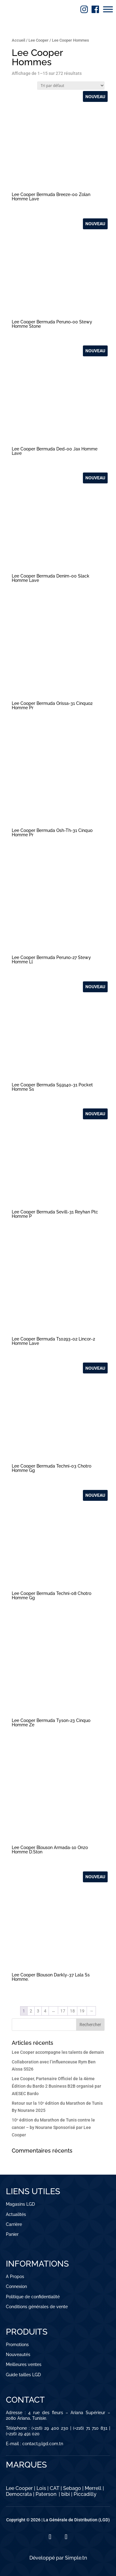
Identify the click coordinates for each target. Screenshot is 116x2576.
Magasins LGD (20, 2204)
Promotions (17, 2344)
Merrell (93, 2488)
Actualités (16, 2214)
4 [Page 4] (45, 2010)
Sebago (72, 2488)
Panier (12, 2234)
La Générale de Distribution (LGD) (76, 2519)
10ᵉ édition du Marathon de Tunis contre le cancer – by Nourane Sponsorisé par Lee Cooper (53, 2127)
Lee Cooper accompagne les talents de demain (58, 2052)
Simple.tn (76, 2558)
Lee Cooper (38, 40)
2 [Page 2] (31, 2010)
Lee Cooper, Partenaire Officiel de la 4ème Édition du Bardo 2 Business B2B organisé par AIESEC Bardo (56, 2086)
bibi (65, 2494)
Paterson (46, 2494)
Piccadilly (85, 2494)
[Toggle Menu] (108, 9)
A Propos (15, 2276)
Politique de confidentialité (33, 2296)
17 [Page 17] (62, 2010)
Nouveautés (18, 2354)
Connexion (16, 2286)
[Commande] (71, 85)
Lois (41, 2488)
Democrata (19, 2494)
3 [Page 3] (38, 2010)
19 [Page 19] (81, 2010)
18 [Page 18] (72, 2010)
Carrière (14, 2224)
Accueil (18, 40)
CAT (54, 2488)
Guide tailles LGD (23, 2374)
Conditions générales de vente (37, 2306)
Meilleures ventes (23, 2364)
